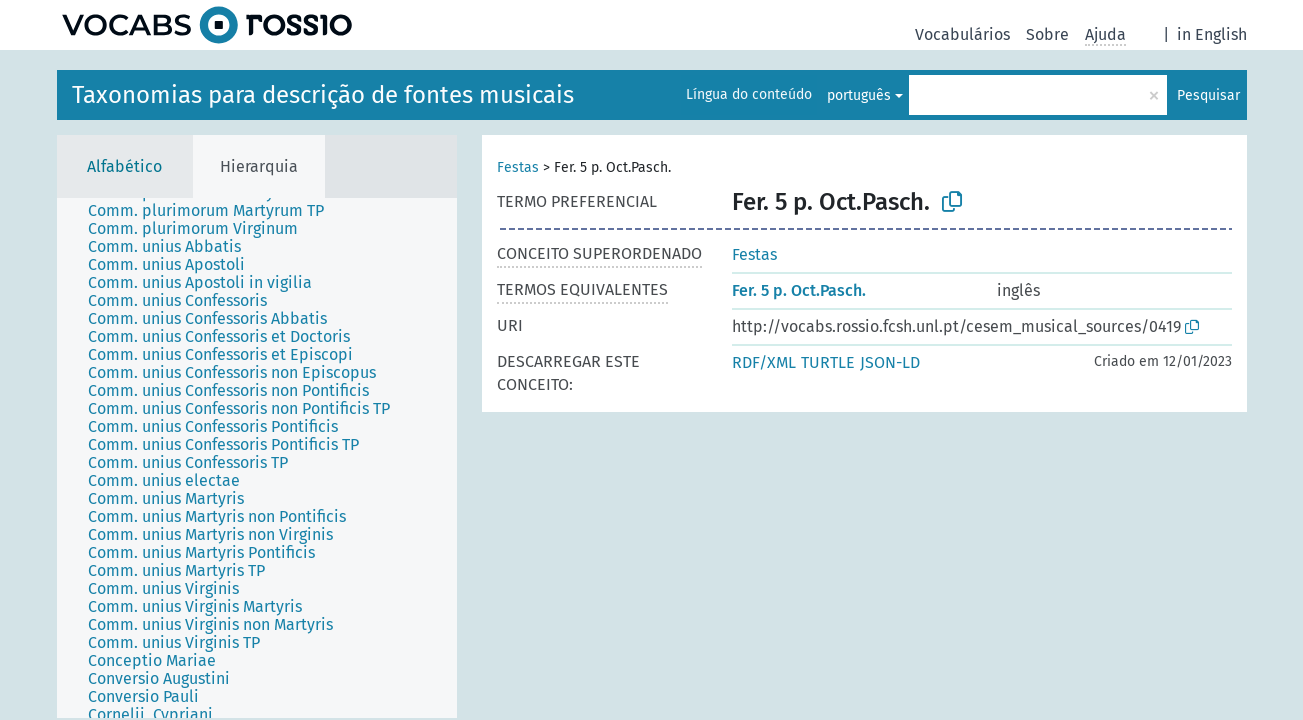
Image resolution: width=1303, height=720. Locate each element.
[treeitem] (214, 211)
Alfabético (124, 166)
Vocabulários (962, 34)
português (859, 95)
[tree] (257, 458)
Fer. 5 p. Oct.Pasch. (799, 290)
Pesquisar (1208, 95)
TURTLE (828, 362)
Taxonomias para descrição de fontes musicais (323, 95)
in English (1212, 34)
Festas (518, 167)
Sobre (1047, 34)
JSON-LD (890, 362)
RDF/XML (764, 362)
